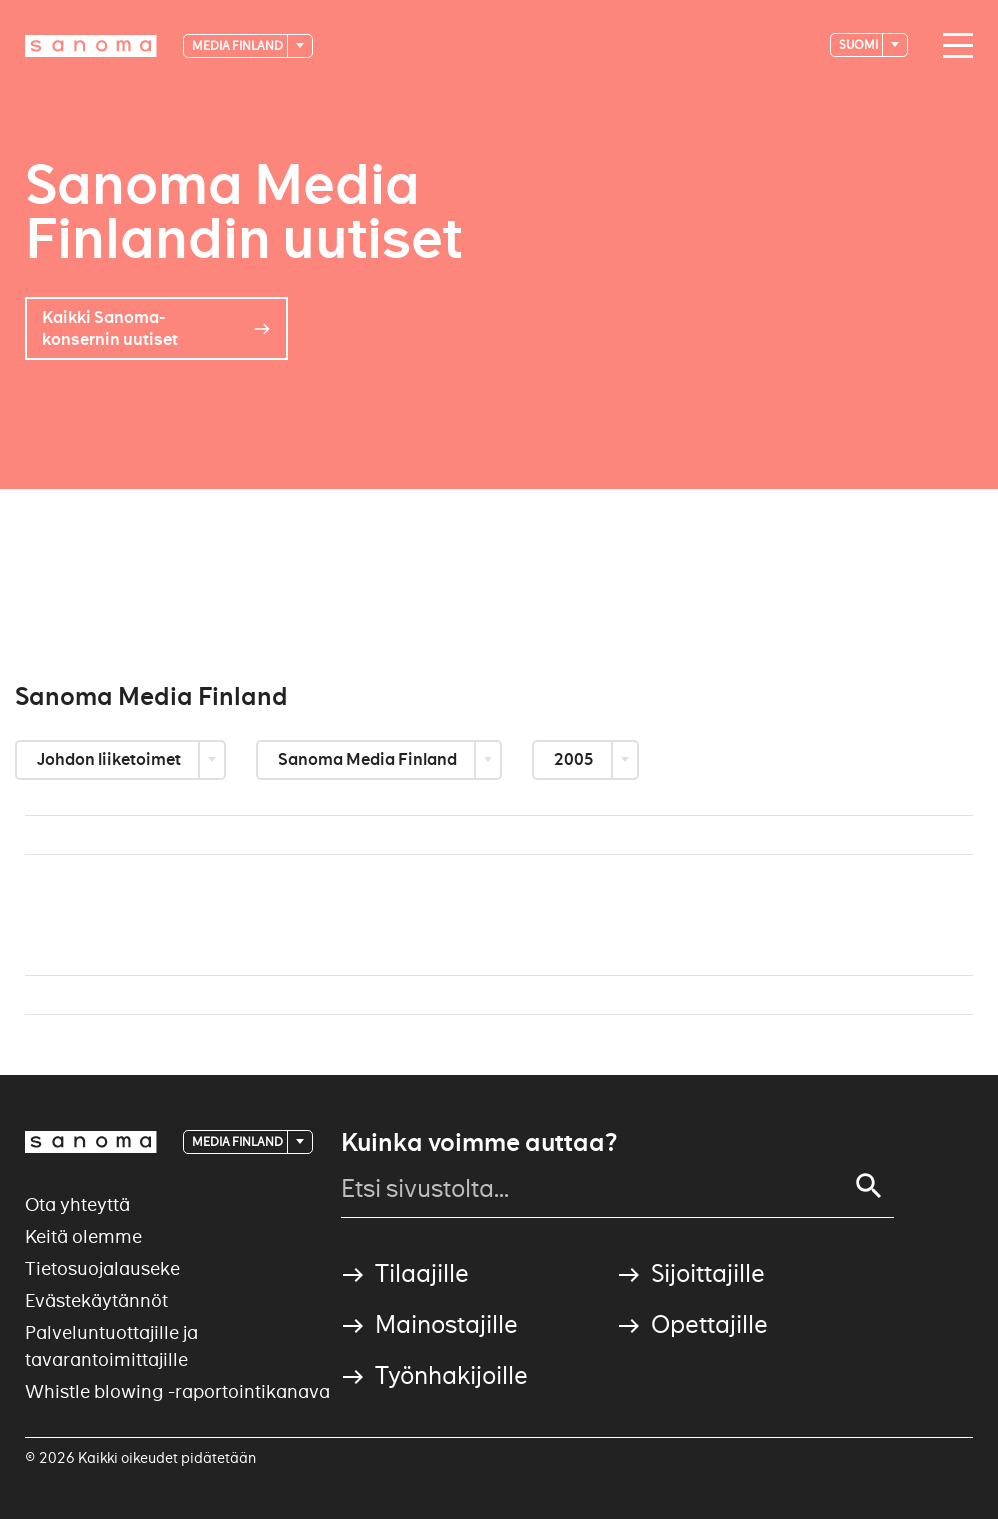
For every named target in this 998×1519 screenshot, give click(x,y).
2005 (575, 759)
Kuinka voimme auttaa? (479, 1143)
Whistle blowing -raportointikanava (177, 1391)
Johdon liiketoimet (110, 759)
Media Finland (238, 45)
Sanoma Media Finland (369, 759)
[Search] (869, 1186)
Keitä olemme (83, 1236)
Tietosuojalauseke (102, 1268)
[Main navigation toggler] (953, 46)
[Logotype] (91, 46)
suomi (859, 44)
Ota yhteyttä (77, 1204)
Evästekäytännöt (96, 1300)
